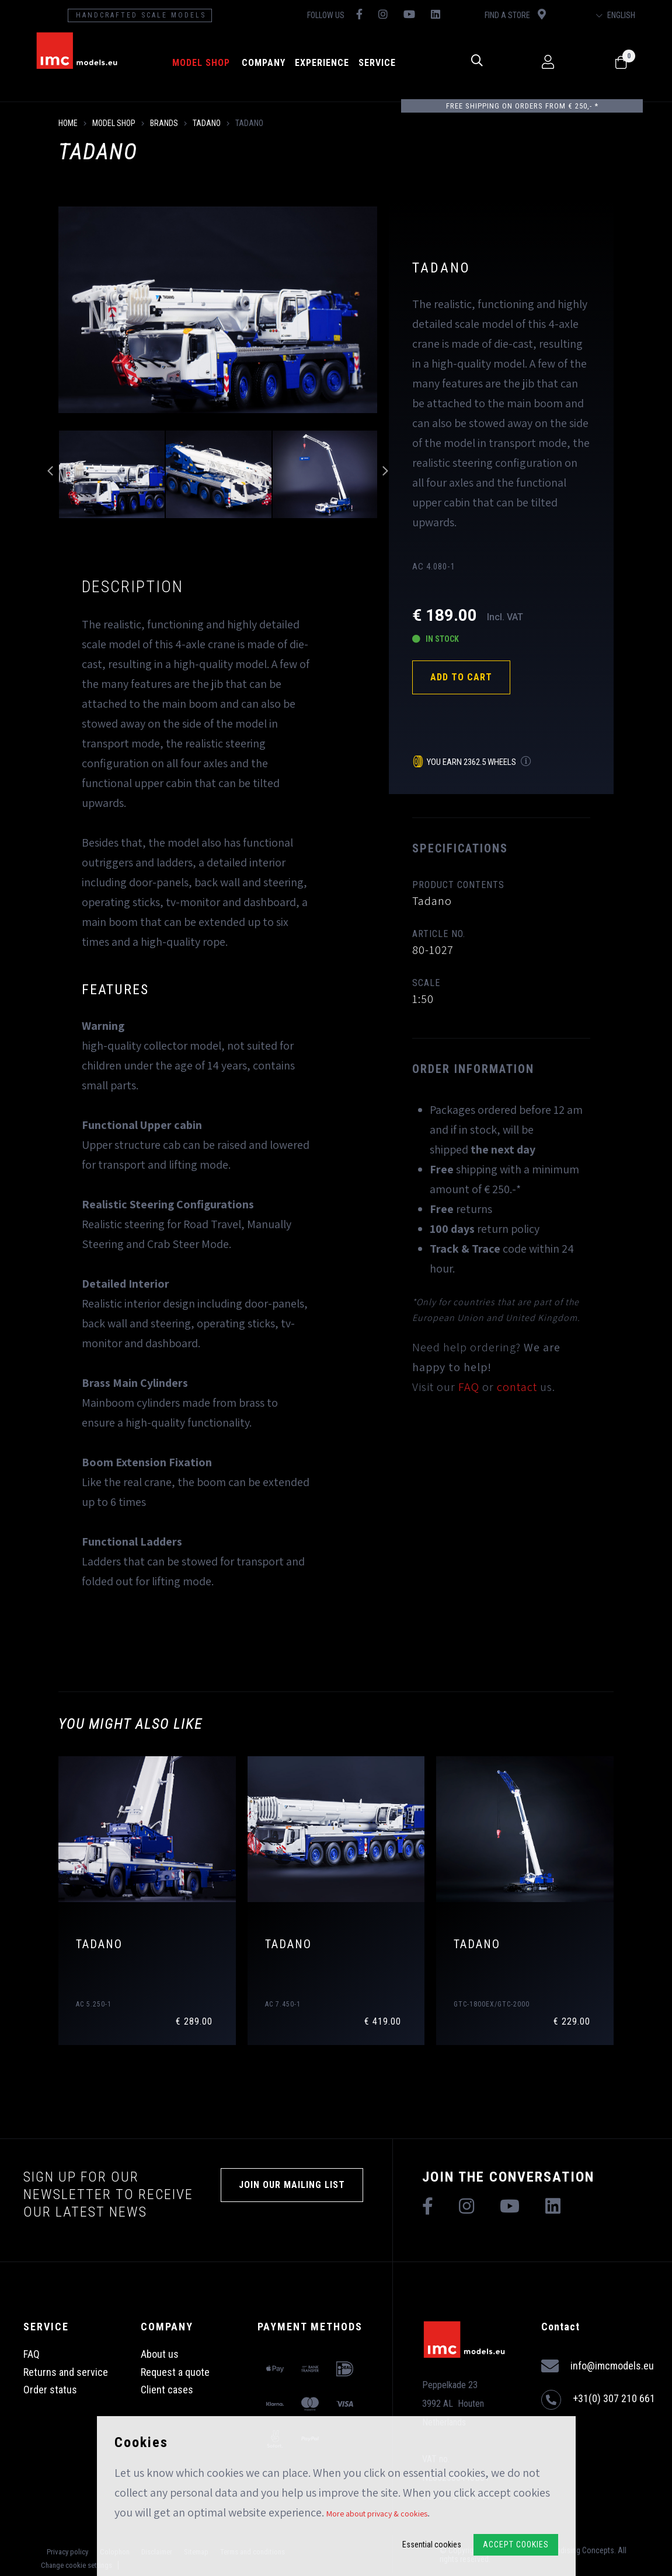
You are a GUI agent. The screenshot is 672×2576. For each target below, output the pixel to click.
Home (68, 123)
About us (160, 2354)
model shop (201, 62)
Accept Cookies (516, 2544)
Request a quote (175, 2372)
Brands (164, 123)
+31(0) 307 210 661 (598, 2400)
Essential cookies (431, 2544)
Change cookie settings (76, 2565)
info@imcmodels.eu (597, 2366)
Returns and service (65, 2372)
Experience (322, 62)
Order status (50, 2389)
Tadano (207, 123)
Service (377, 62)
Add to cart (461, 677)
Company (263, 62)
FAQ (468, 1386)
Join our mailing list (292, 2184)
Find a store (515, 14)
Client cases (167, 2389)
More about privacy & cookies (376, 2513)
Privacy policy (67, 2551)
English (615, 15)
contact (517, 1386)
